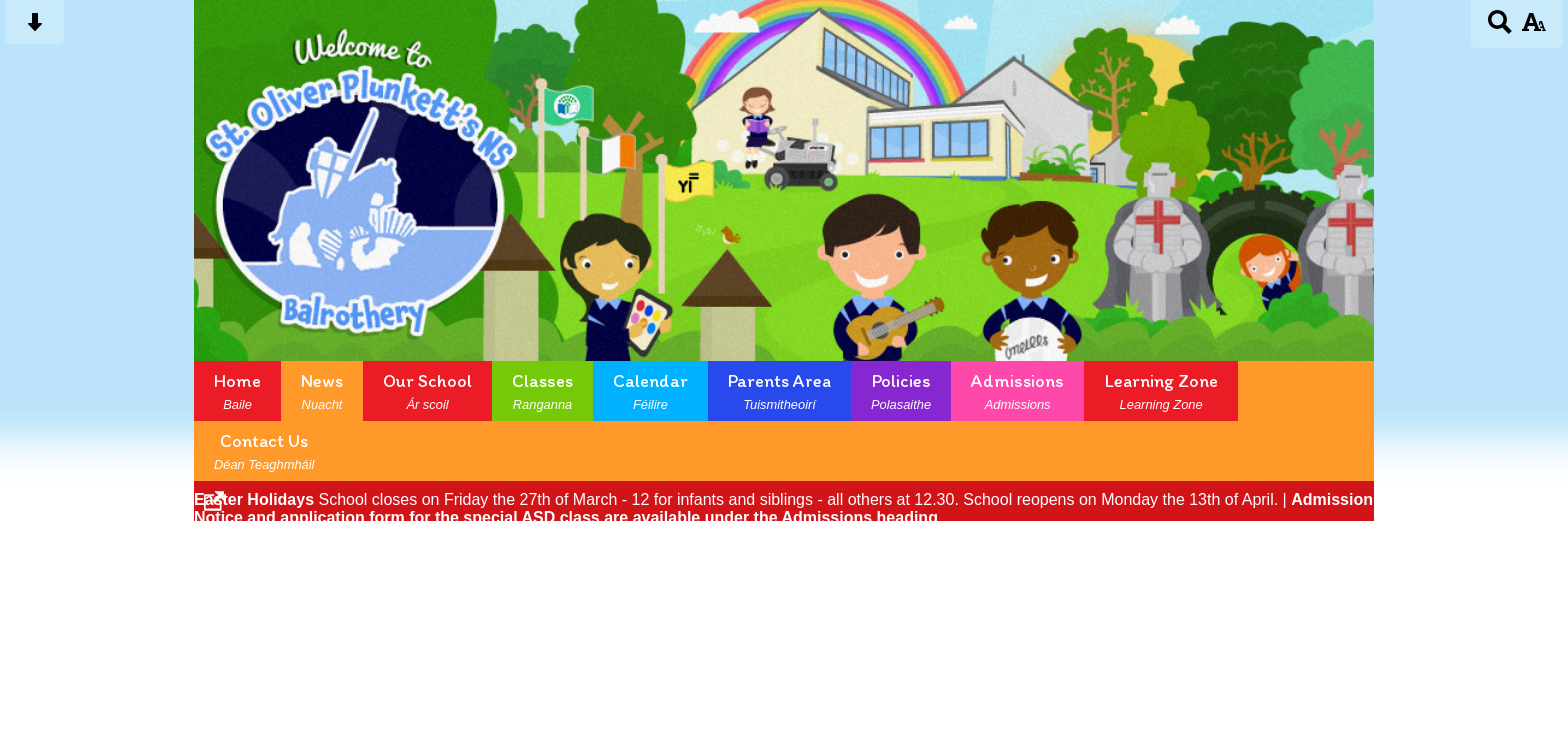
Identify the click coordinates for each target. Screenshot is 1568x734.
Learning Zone (1161, 391)
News (322, 391)
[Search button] (1500, 28)
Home (237, 391)
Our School (427, 391)
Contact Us (264, 451)
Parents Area (779, 391)
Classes (542, 391)
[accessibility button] (1533, 28)
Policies (901, 391)
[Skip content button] (34, 28)
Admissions (1017, 391)
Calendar (650, 391)
